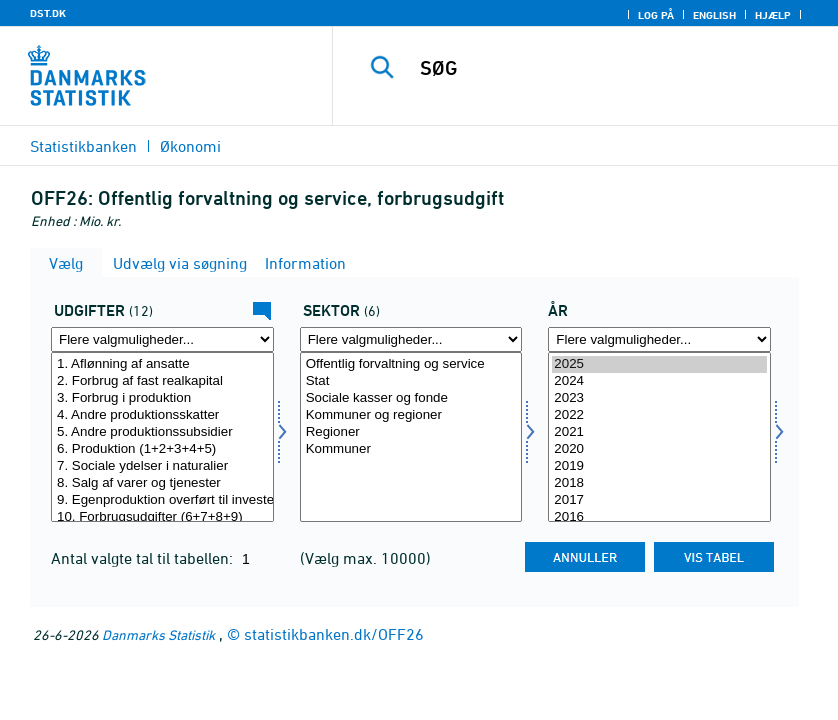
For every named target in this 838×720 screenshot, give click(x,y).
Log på (656, 15)
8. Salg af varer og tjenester (162, 483)
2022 (659, 415)
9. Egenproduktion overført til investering (162, 500)
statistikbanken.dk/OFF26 (334, 634)
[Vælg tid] (659, 437)
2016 (659, 517)
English (714, 15)
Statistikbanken (83, 146)
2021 (659, 432)
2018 (659, 483)
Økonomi (190, 146)
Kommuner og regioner (411, 415)
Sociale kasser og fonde (411, 398)
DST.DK (48, 13)
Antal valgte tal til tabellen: (144, 558)
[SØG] (611, 68)
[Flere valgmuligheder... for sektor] (411, 339)
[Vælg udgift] (162, 437)
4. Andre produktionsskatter (162, 415)
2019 (659, 466)
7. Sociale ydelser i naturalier (162, 466)
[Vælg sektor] (411, 437)
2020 (659, 449)
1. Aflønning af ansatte (162, 364)
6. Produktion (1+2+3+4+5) (162, 449)
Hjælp (773, 15)
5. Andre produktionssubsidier (162, 432)
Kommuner (411, 449)
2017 (659, 500)
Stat (411, 381)
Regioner (411, 432)
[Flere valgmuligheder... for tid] (659, 339)
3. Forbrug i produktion (162, 398)
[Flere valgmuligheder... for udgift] (162, 339)
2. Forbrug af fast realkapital (162, 381)
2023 (659, 398)
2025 (659, 364)
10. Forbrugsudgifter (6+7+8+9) (162, 517)
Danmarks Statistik (158, 634)
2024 (659, 381)
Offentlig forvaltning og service (411, 364)
